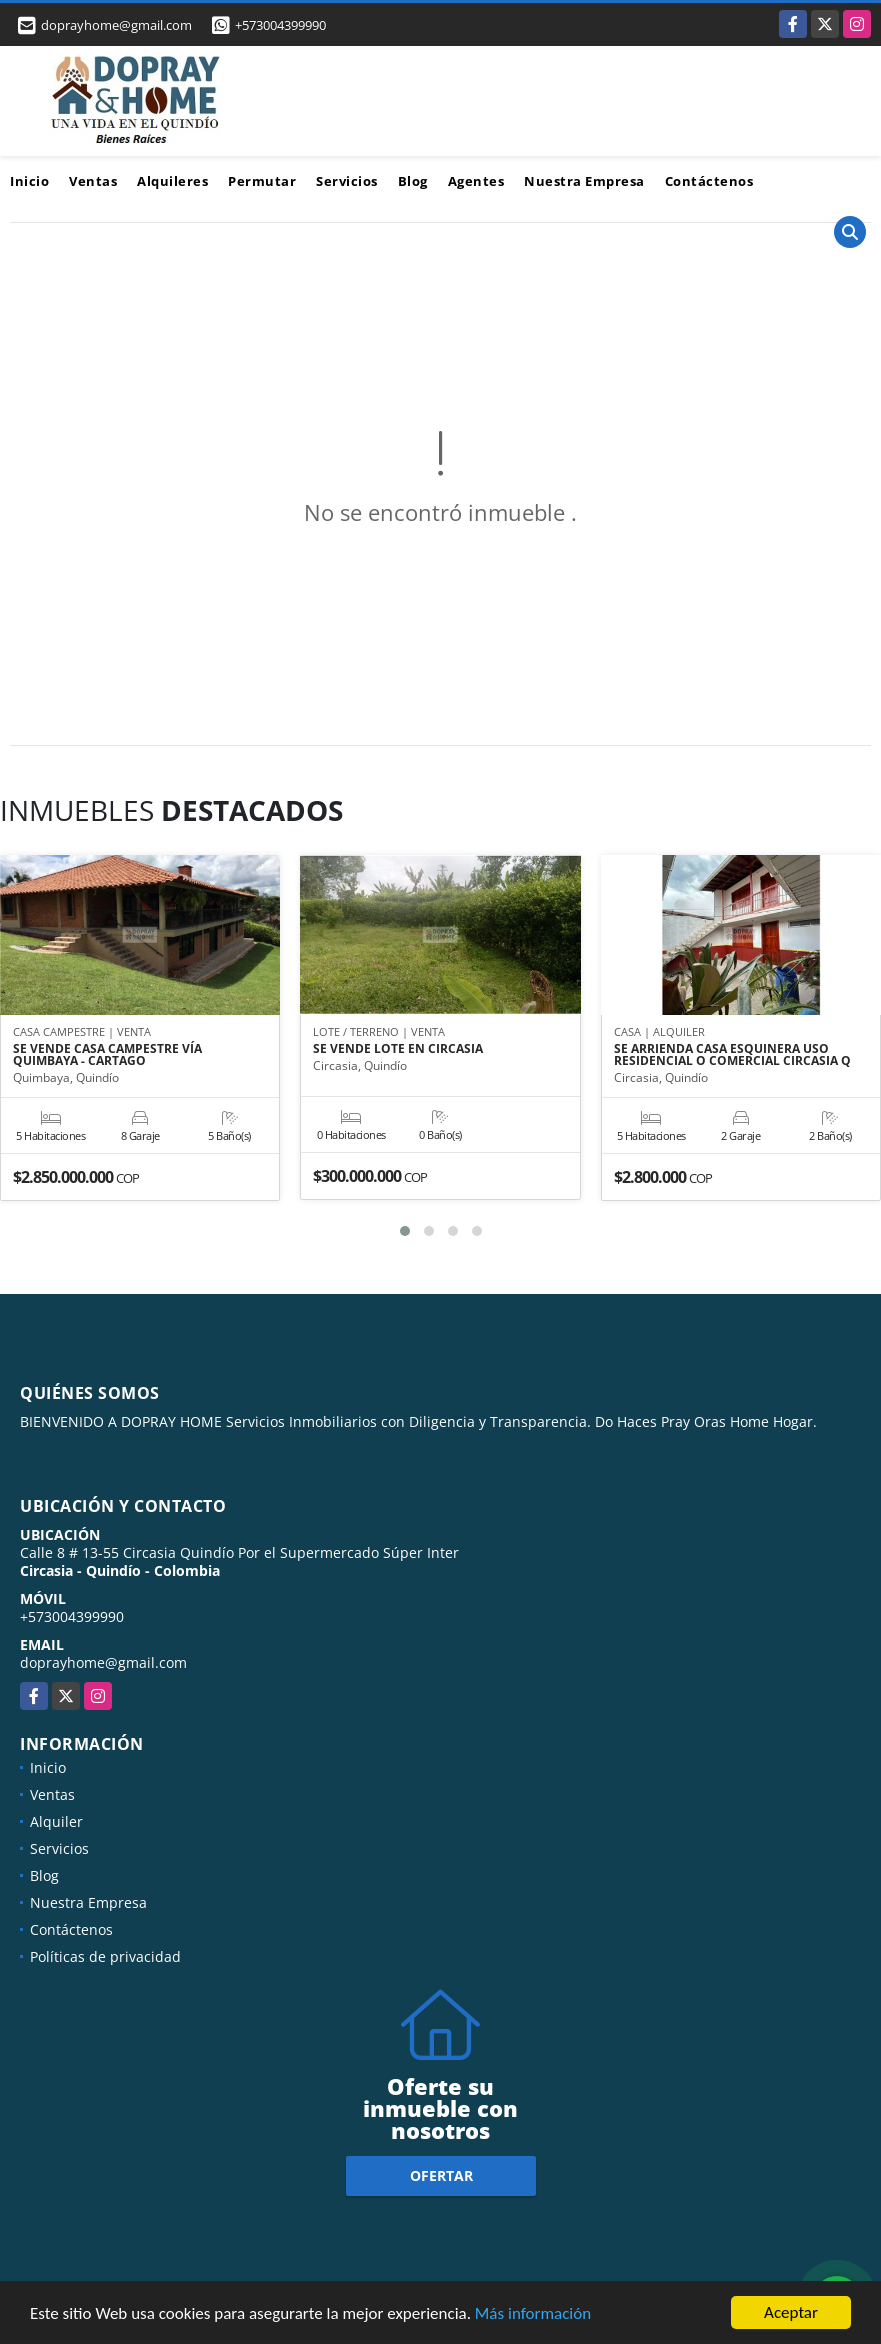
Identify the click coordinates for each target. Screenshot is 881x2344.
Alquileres (172, 181)
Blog (413, 181)
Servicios (347, 181)
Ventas (93, 181)
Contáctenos (709, 181)
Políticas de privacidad (105, 1956)
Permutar (262, 181)
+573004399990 (280, 25)
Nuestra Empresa (584, 181)
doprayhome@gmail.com (103, 1662)
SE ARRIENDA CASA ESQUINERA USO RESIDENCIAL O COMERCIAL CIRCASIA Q (732, 1055)
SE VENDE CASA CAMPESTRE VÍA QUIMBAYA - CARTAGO (107, 1055)
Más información (533, 2315)
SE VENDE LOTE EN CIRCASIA (398, 1049)
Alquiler (56, 1821)
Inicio (29, 181)
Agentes (476, 181)
